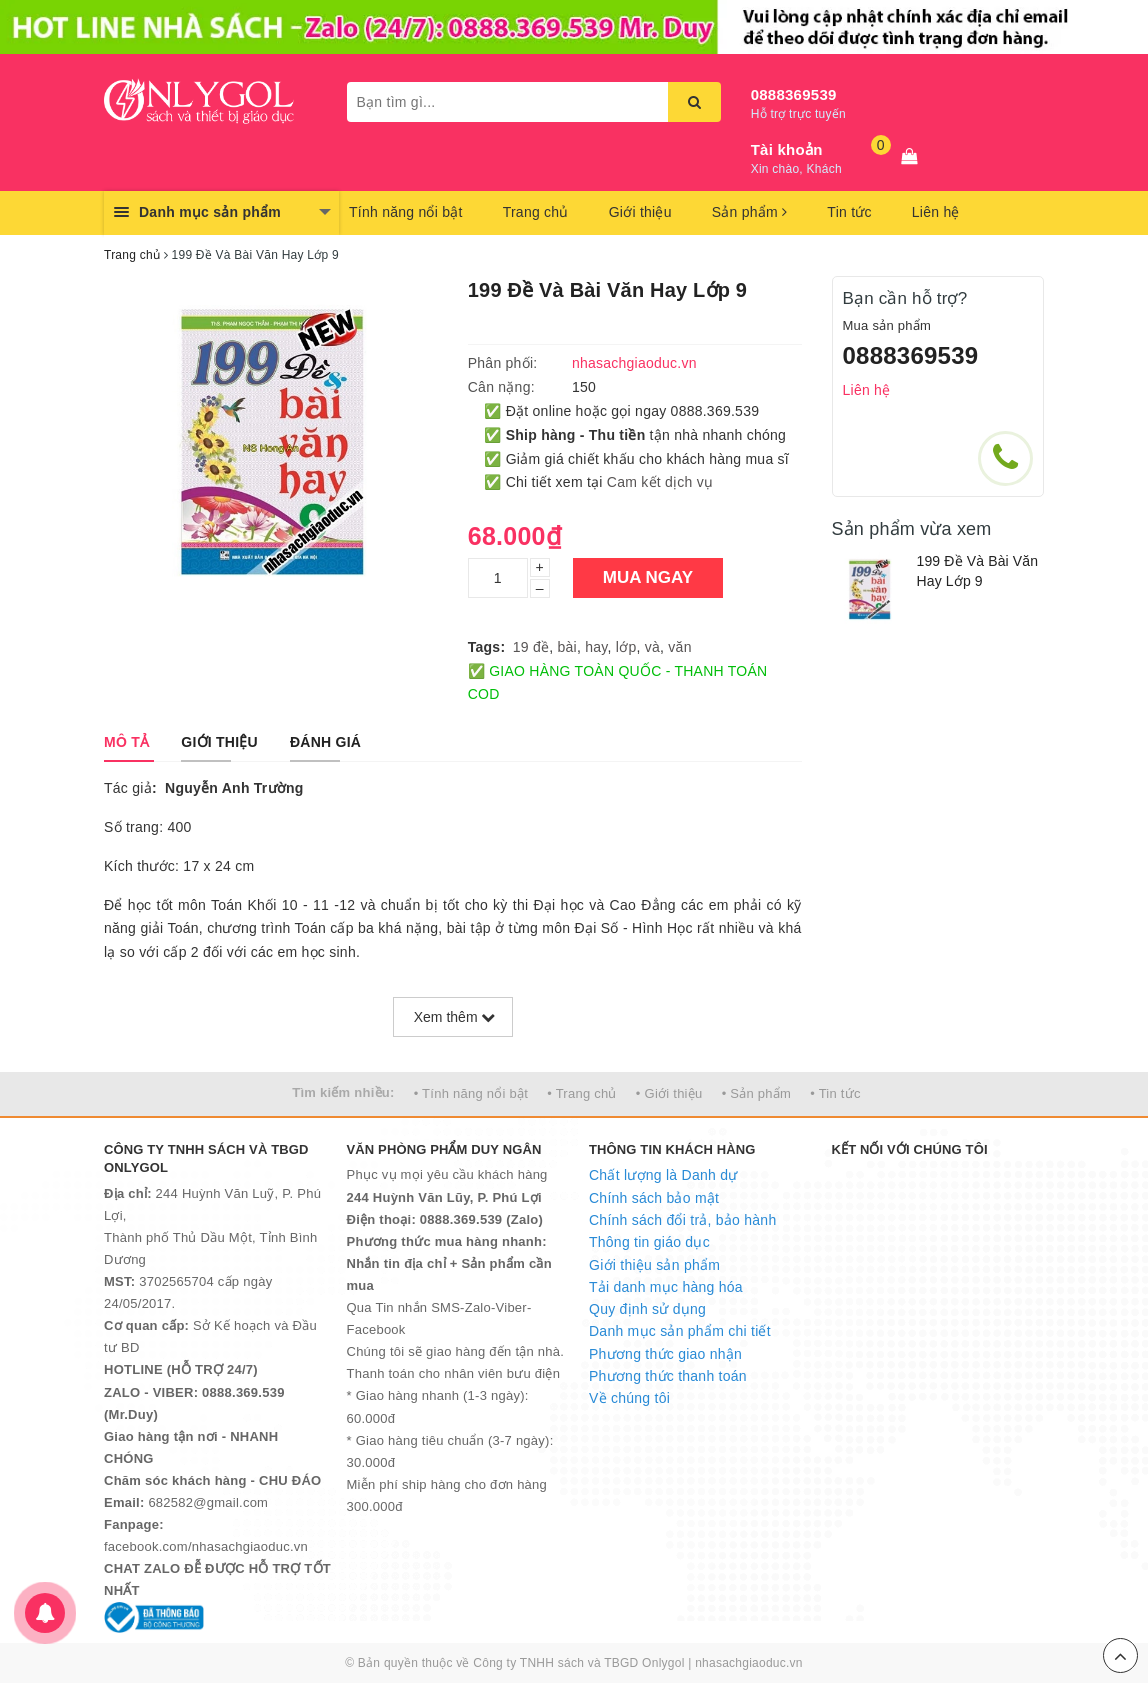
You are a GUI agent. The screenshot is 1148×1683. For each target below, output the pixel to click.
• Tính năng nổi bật (471, 1093)
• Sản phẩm (756, 1093)
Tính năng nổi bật (406, 212)
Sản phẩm (750, 212)
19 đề (531, 647)
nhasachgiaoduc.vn (749, 1663)
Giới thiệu (640, 212)
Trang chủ (536, 212)
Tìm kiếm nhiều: (343, 1092)
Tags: (487, 647)
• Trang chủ (582, 1093)
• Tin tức (835, 1093)
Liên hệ (936, 212)
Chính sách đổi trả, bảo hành (682, 1220)
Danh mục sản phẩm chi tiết (680, 1331)
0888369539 (794, 94)
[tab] (126, 742)
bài (567, 647)
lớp (626, 647)
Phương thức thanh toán (668, 1376)
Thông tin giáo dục (649, 1242)
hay (596, 647)
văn (679, 647)
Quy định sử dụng (647, 1309)
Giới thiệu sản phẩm (654, 1265)
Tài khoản (787, 149)
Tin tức (849, 212)
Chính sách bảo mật (654, 1198)
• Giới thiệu (669, 1093)
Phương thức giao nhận (665, 1354)
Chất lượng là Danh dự (663, 1175)
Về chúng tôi (629, 1398)
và (652, 647)
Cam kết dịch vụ (660, 482)
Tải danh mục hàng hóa (666, 1287)
